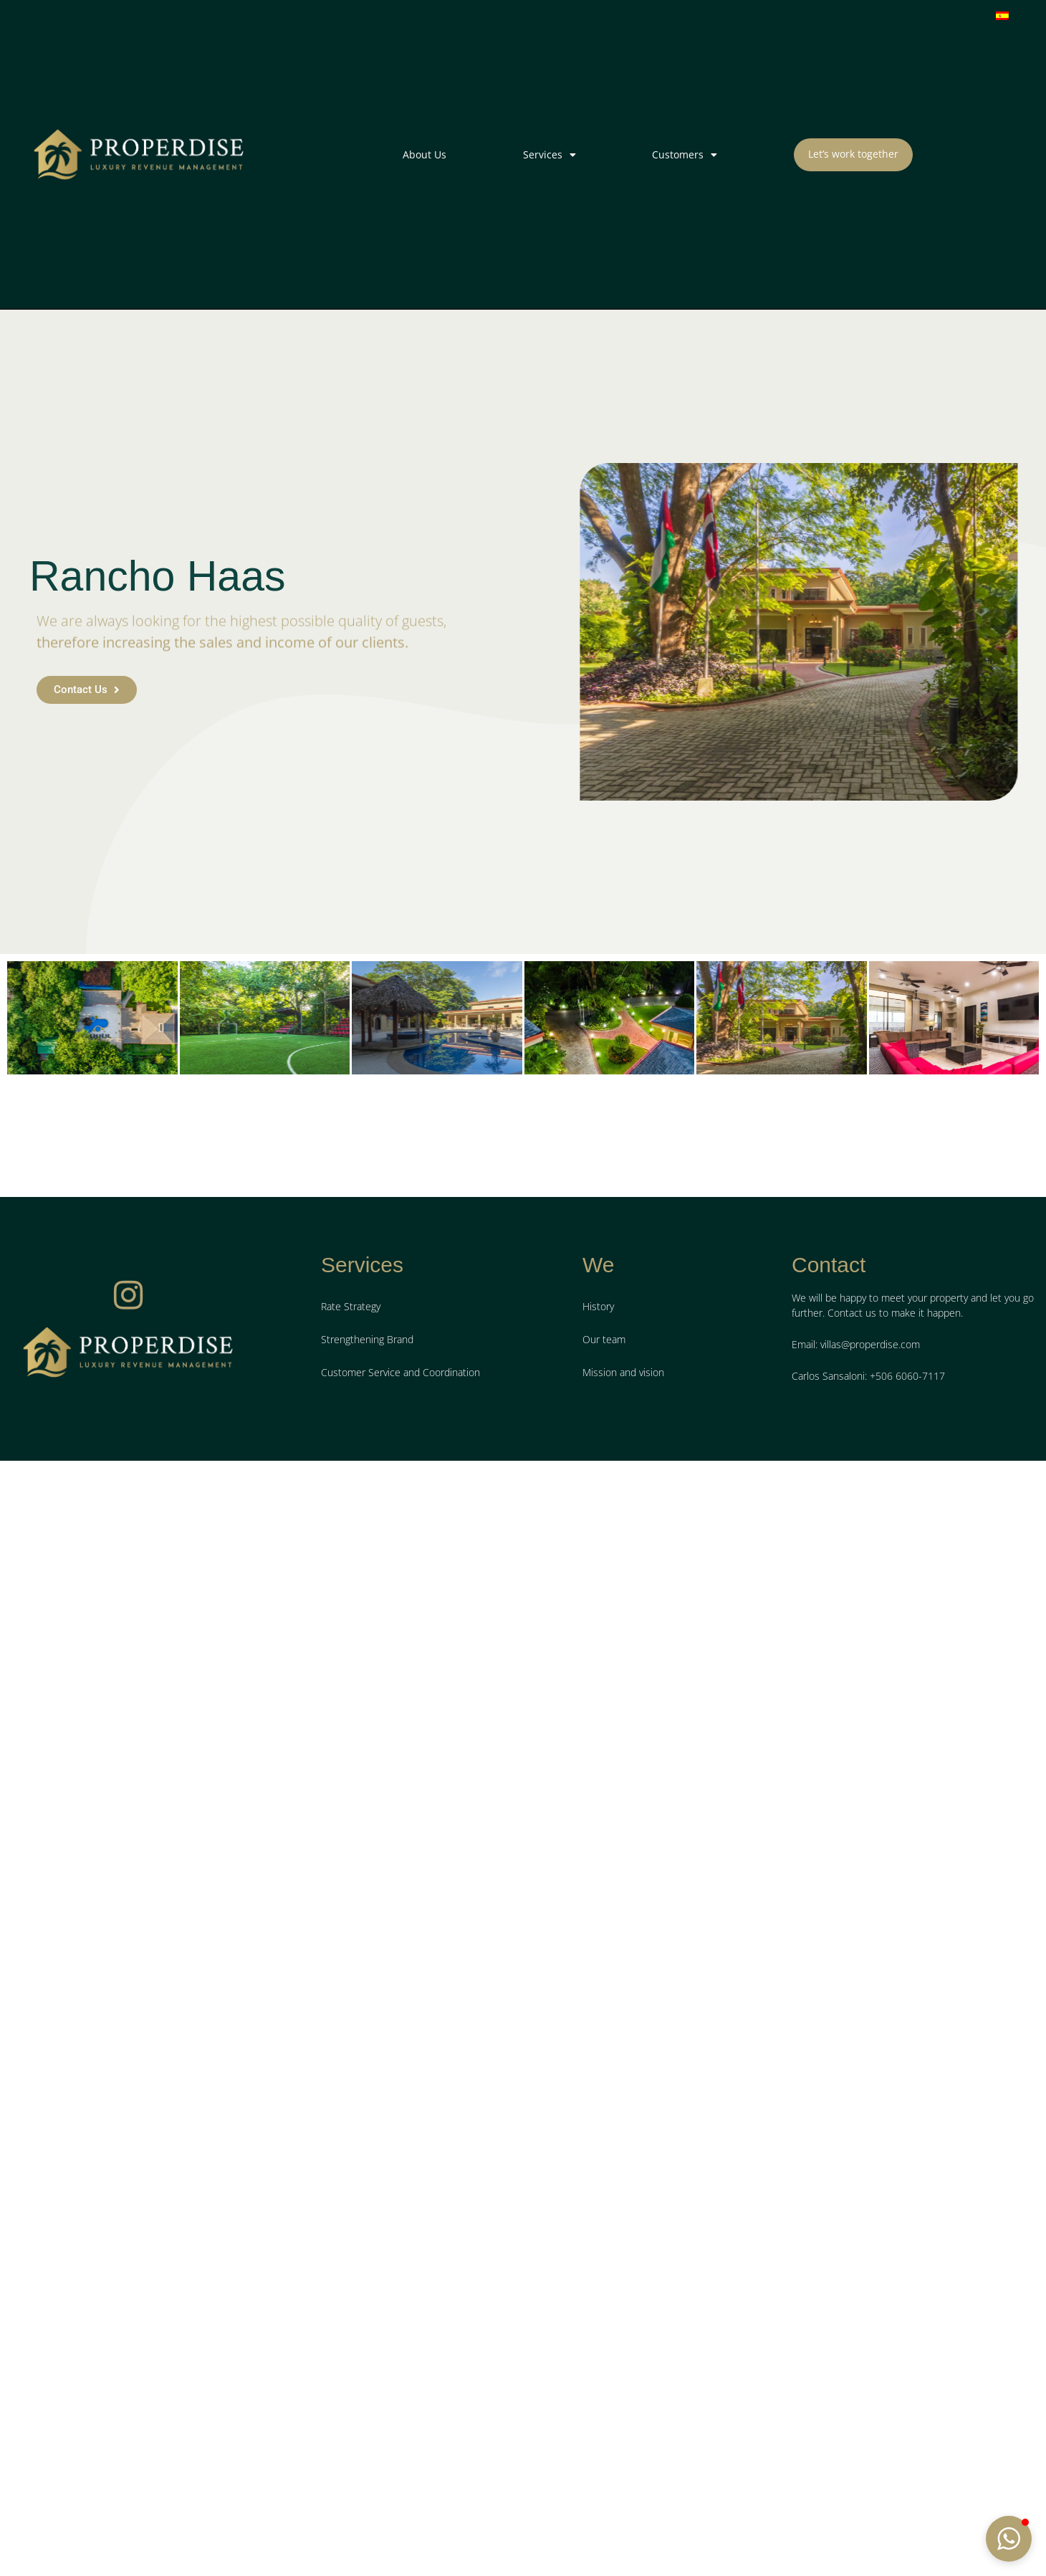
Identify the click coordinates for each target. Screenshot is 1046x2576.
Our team (603, 1799)
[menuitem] (1002, 15)
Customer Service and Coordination (400, 1832)
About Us (424, 154)
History (598, 1766)
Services (549, 155)
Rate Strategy (350, 1766)
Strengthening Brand (367, 1799)
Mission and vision (623, 1832)
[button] (1009, 2539)
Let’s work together (853, 154)
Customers (684, 155)
